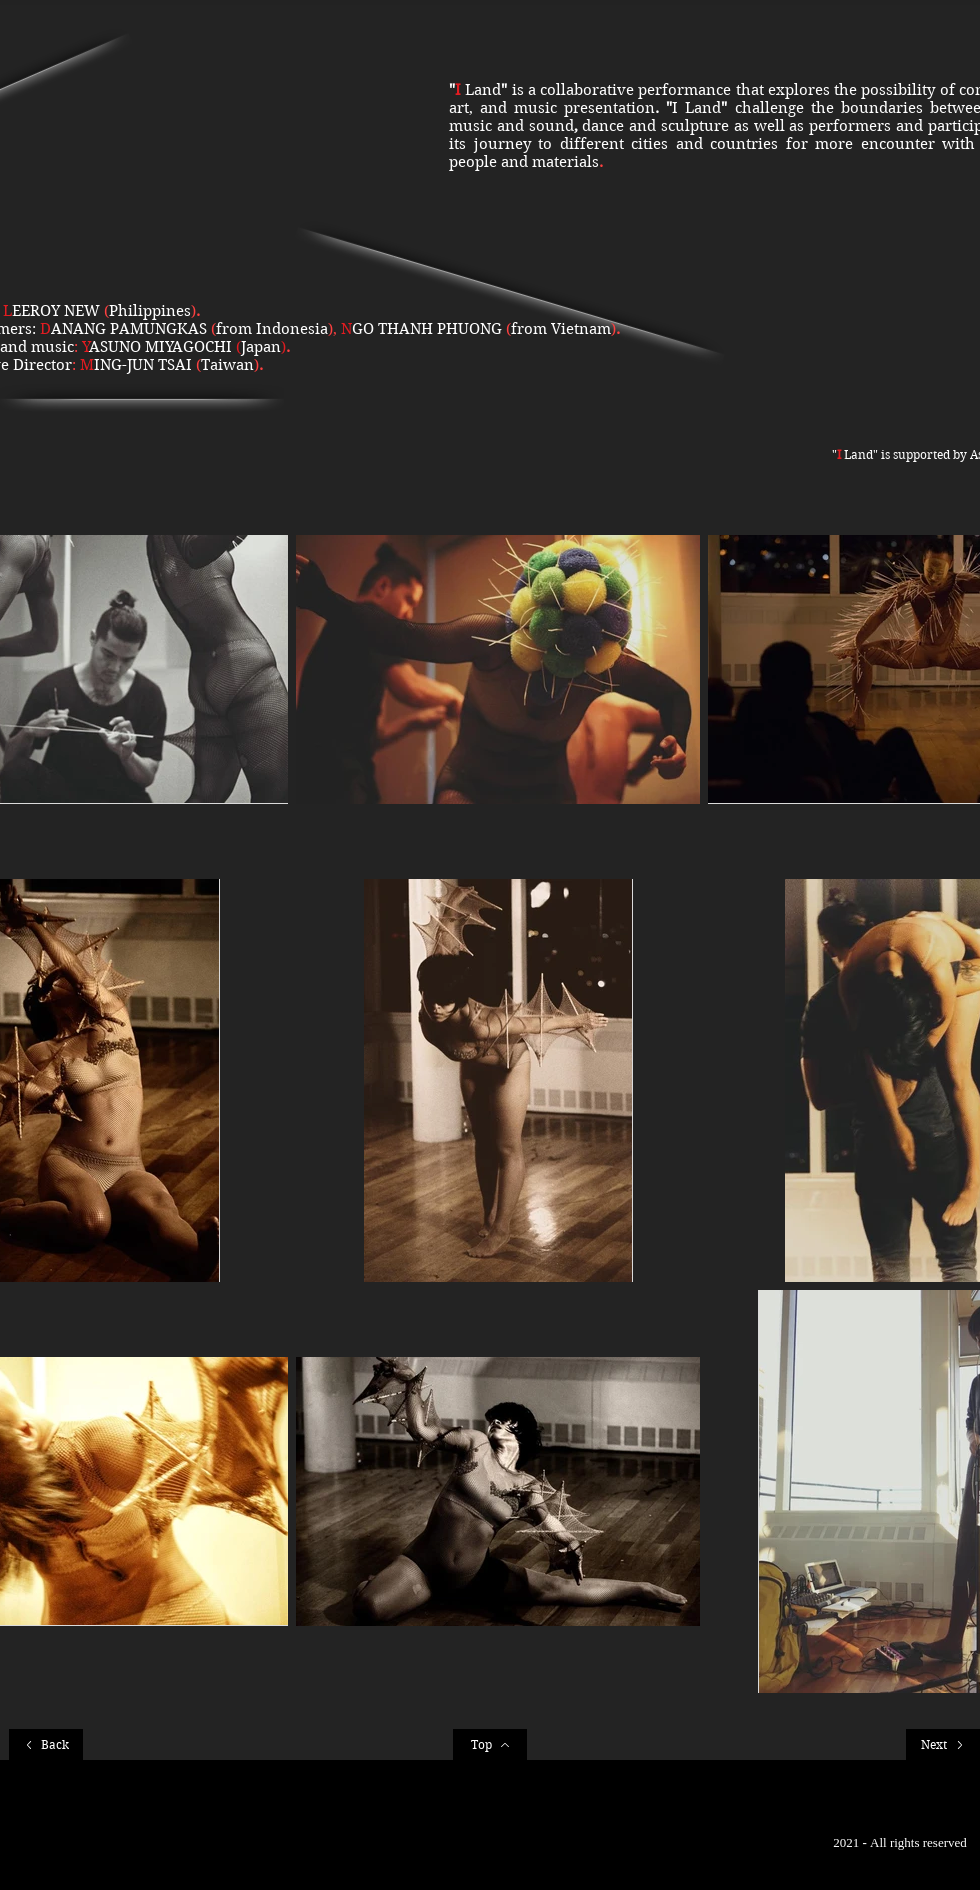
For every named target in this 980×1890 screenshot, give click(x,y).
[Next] (943, 1744)
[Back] (46, 1744)
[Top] (490, 1744)
